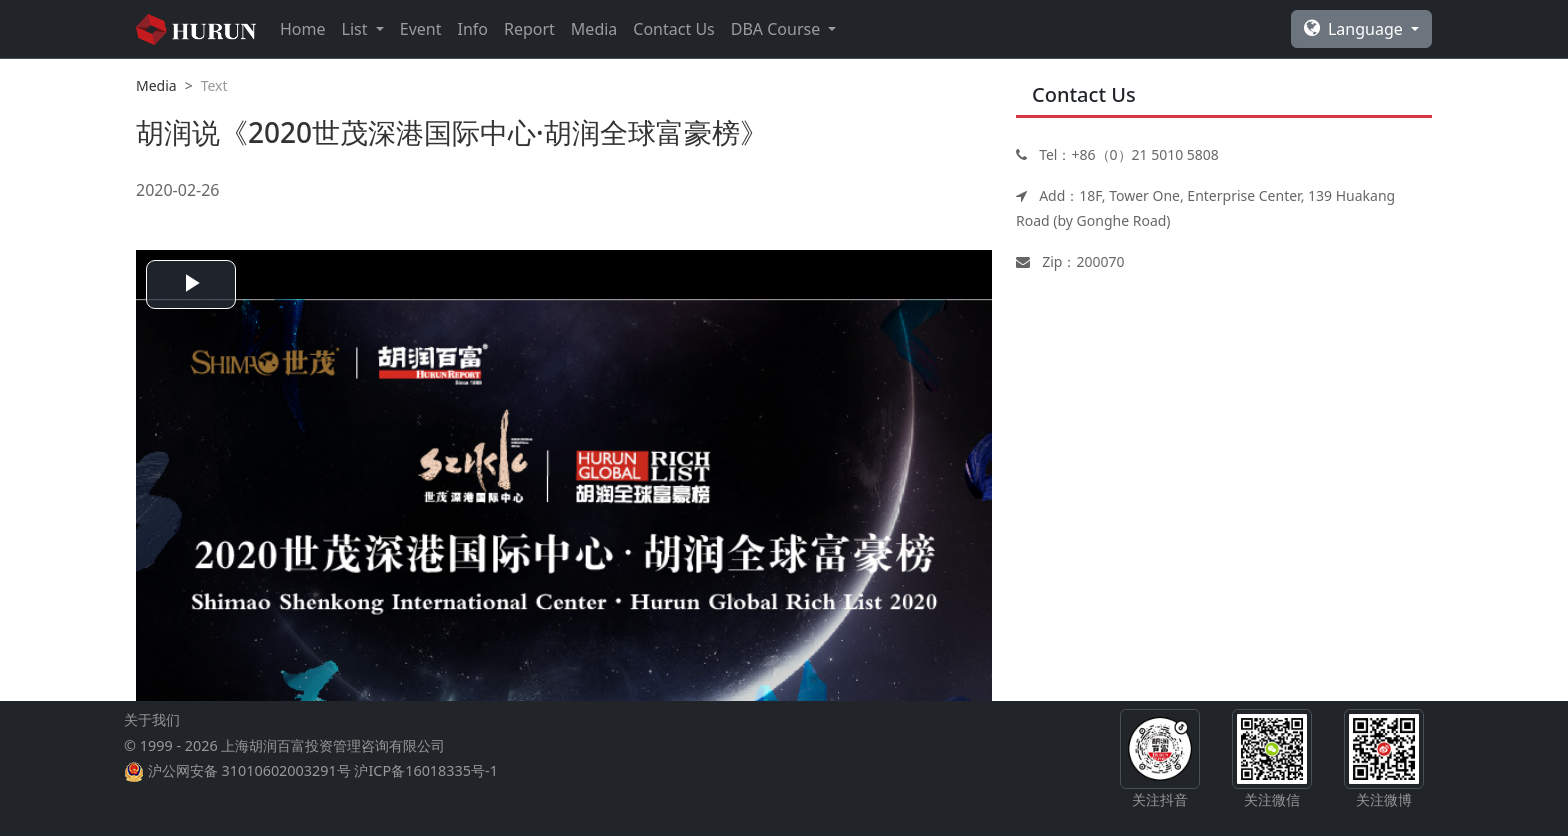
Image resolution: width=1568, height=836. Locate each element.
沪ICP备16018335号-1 (425, 770)
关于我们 (152, 719)
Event (421, 29)
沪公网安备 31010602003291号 (249, 770)
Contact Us (673, 29)
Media (594, 29)
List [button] (357, 29)
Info (472, 29)
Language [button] (1355, 29)
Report (529, 29)
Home (303, 29)
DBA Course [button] (778, 29)
